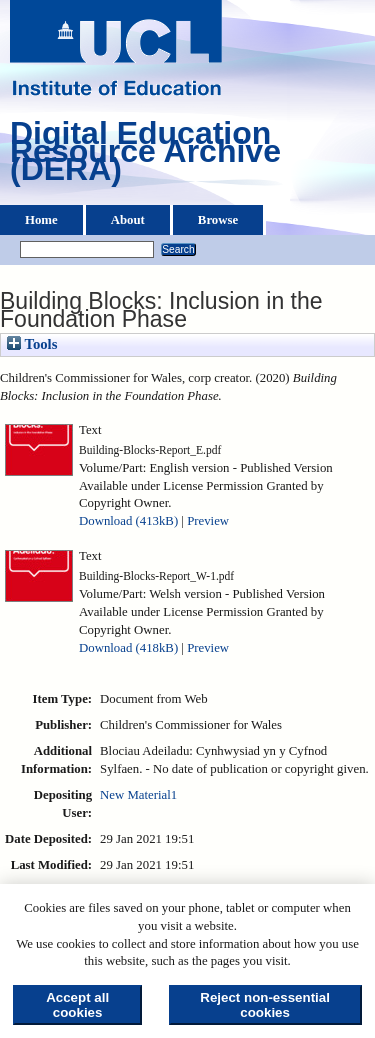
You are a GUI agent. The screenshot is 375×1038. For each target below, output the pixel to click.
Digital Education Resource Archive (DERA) (145, 156)
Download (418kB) (128, 648)
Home (41, 220)
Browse (218, 220)
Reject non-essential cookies (265, 1005)
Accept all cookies (77, 1005)
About (128, 220)
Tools (32, 344)
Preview (208, 521)
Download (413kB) (128, 521)
